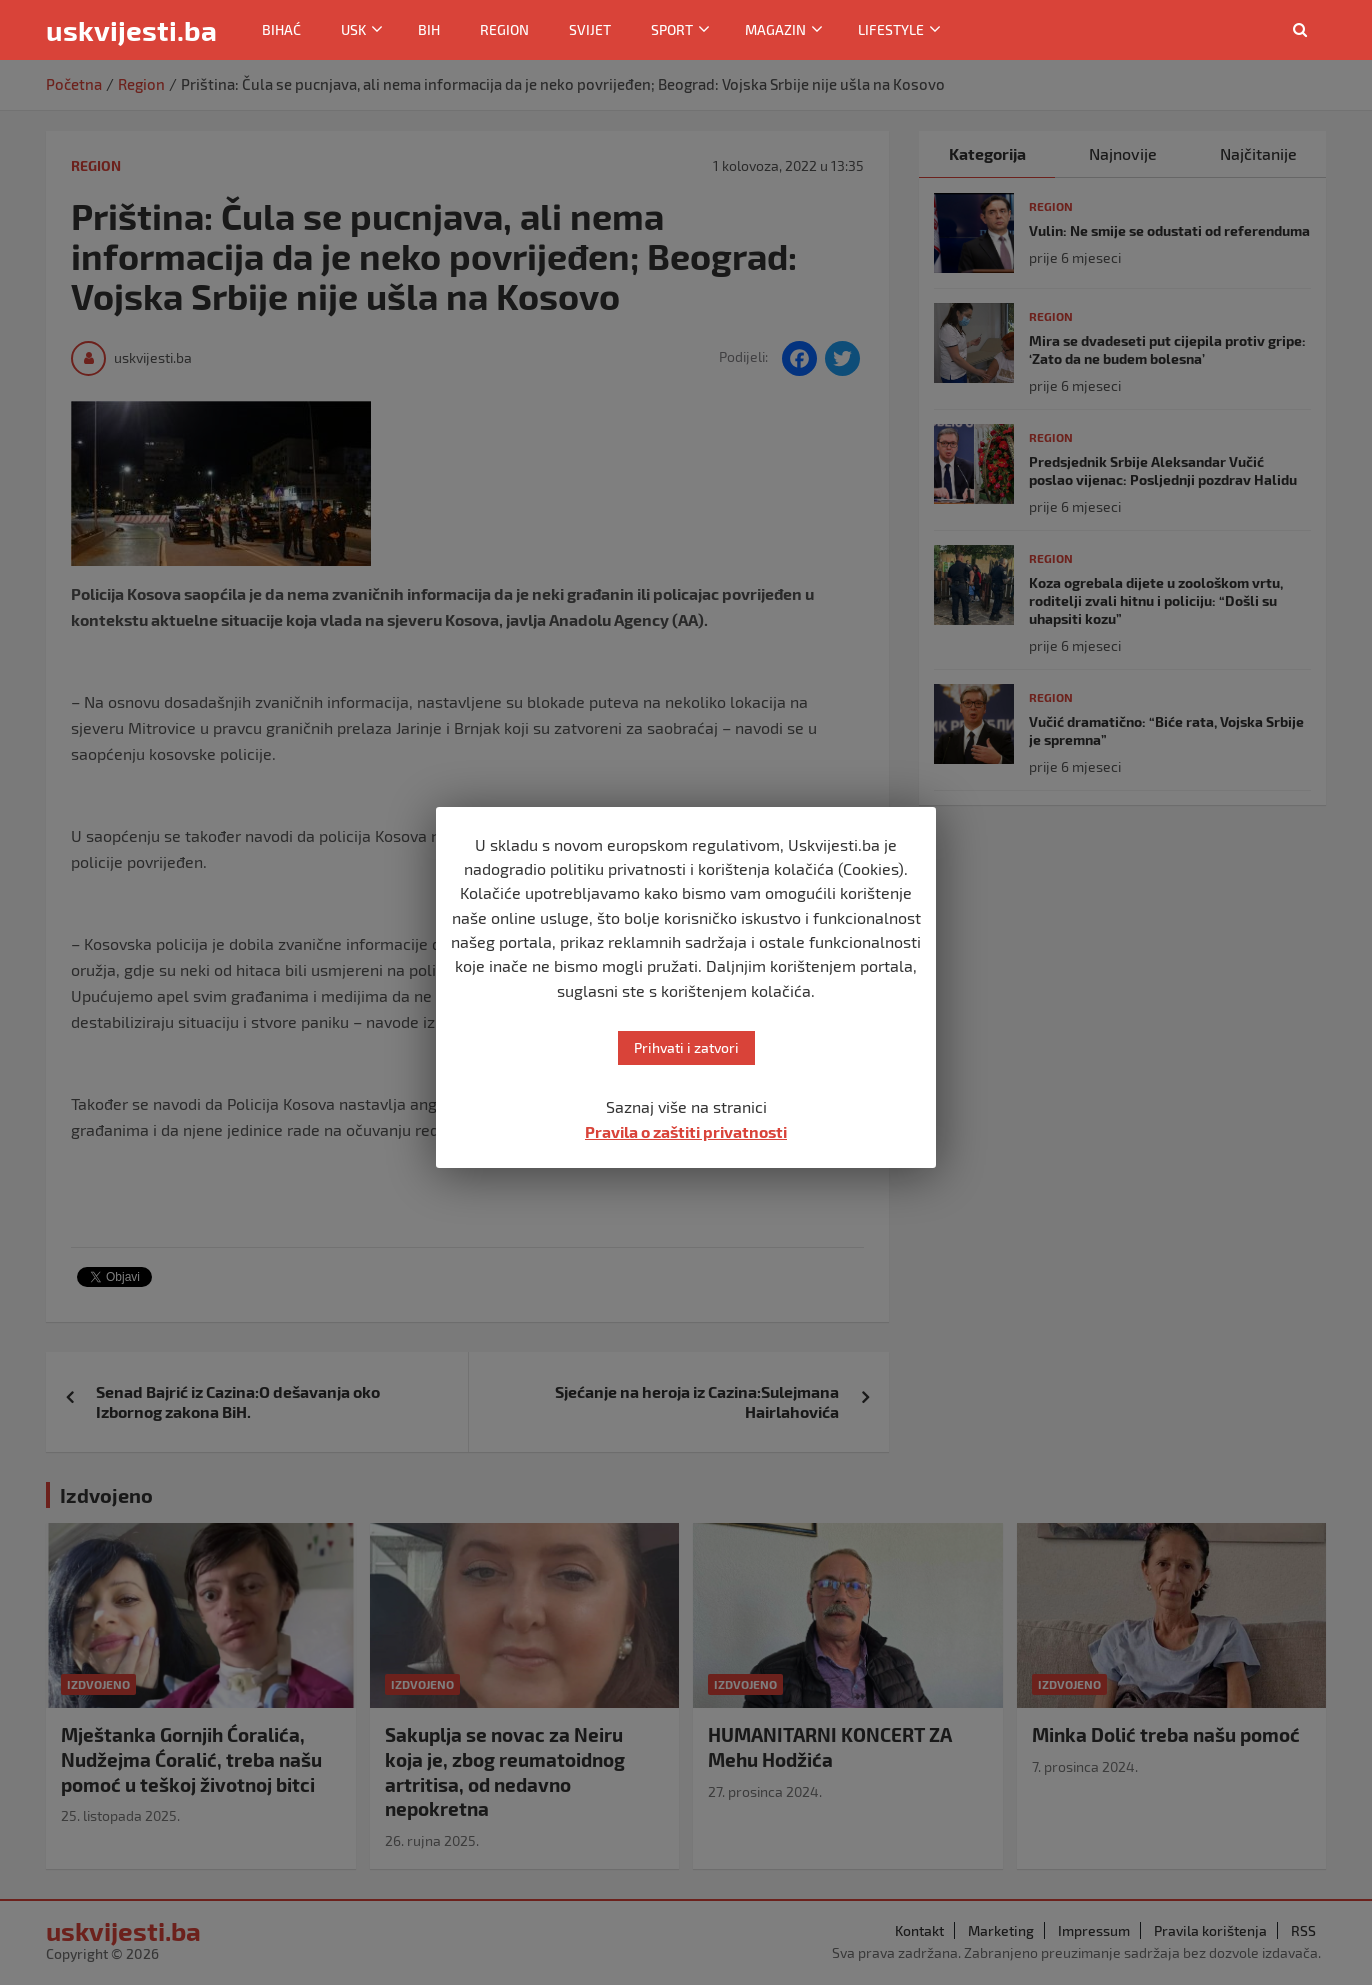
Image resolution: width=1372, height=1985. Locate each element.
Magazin (775, 29)
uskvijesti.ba (131, 30)
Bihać (281, 29)
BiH (429, 29)
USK (353, 29)
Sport (672, 29)
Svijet (590, 29)
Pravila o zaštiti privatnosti (686, 1131)
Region (504, 29)
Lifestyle (891, 29)
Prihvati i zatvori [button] (686, 1047)
